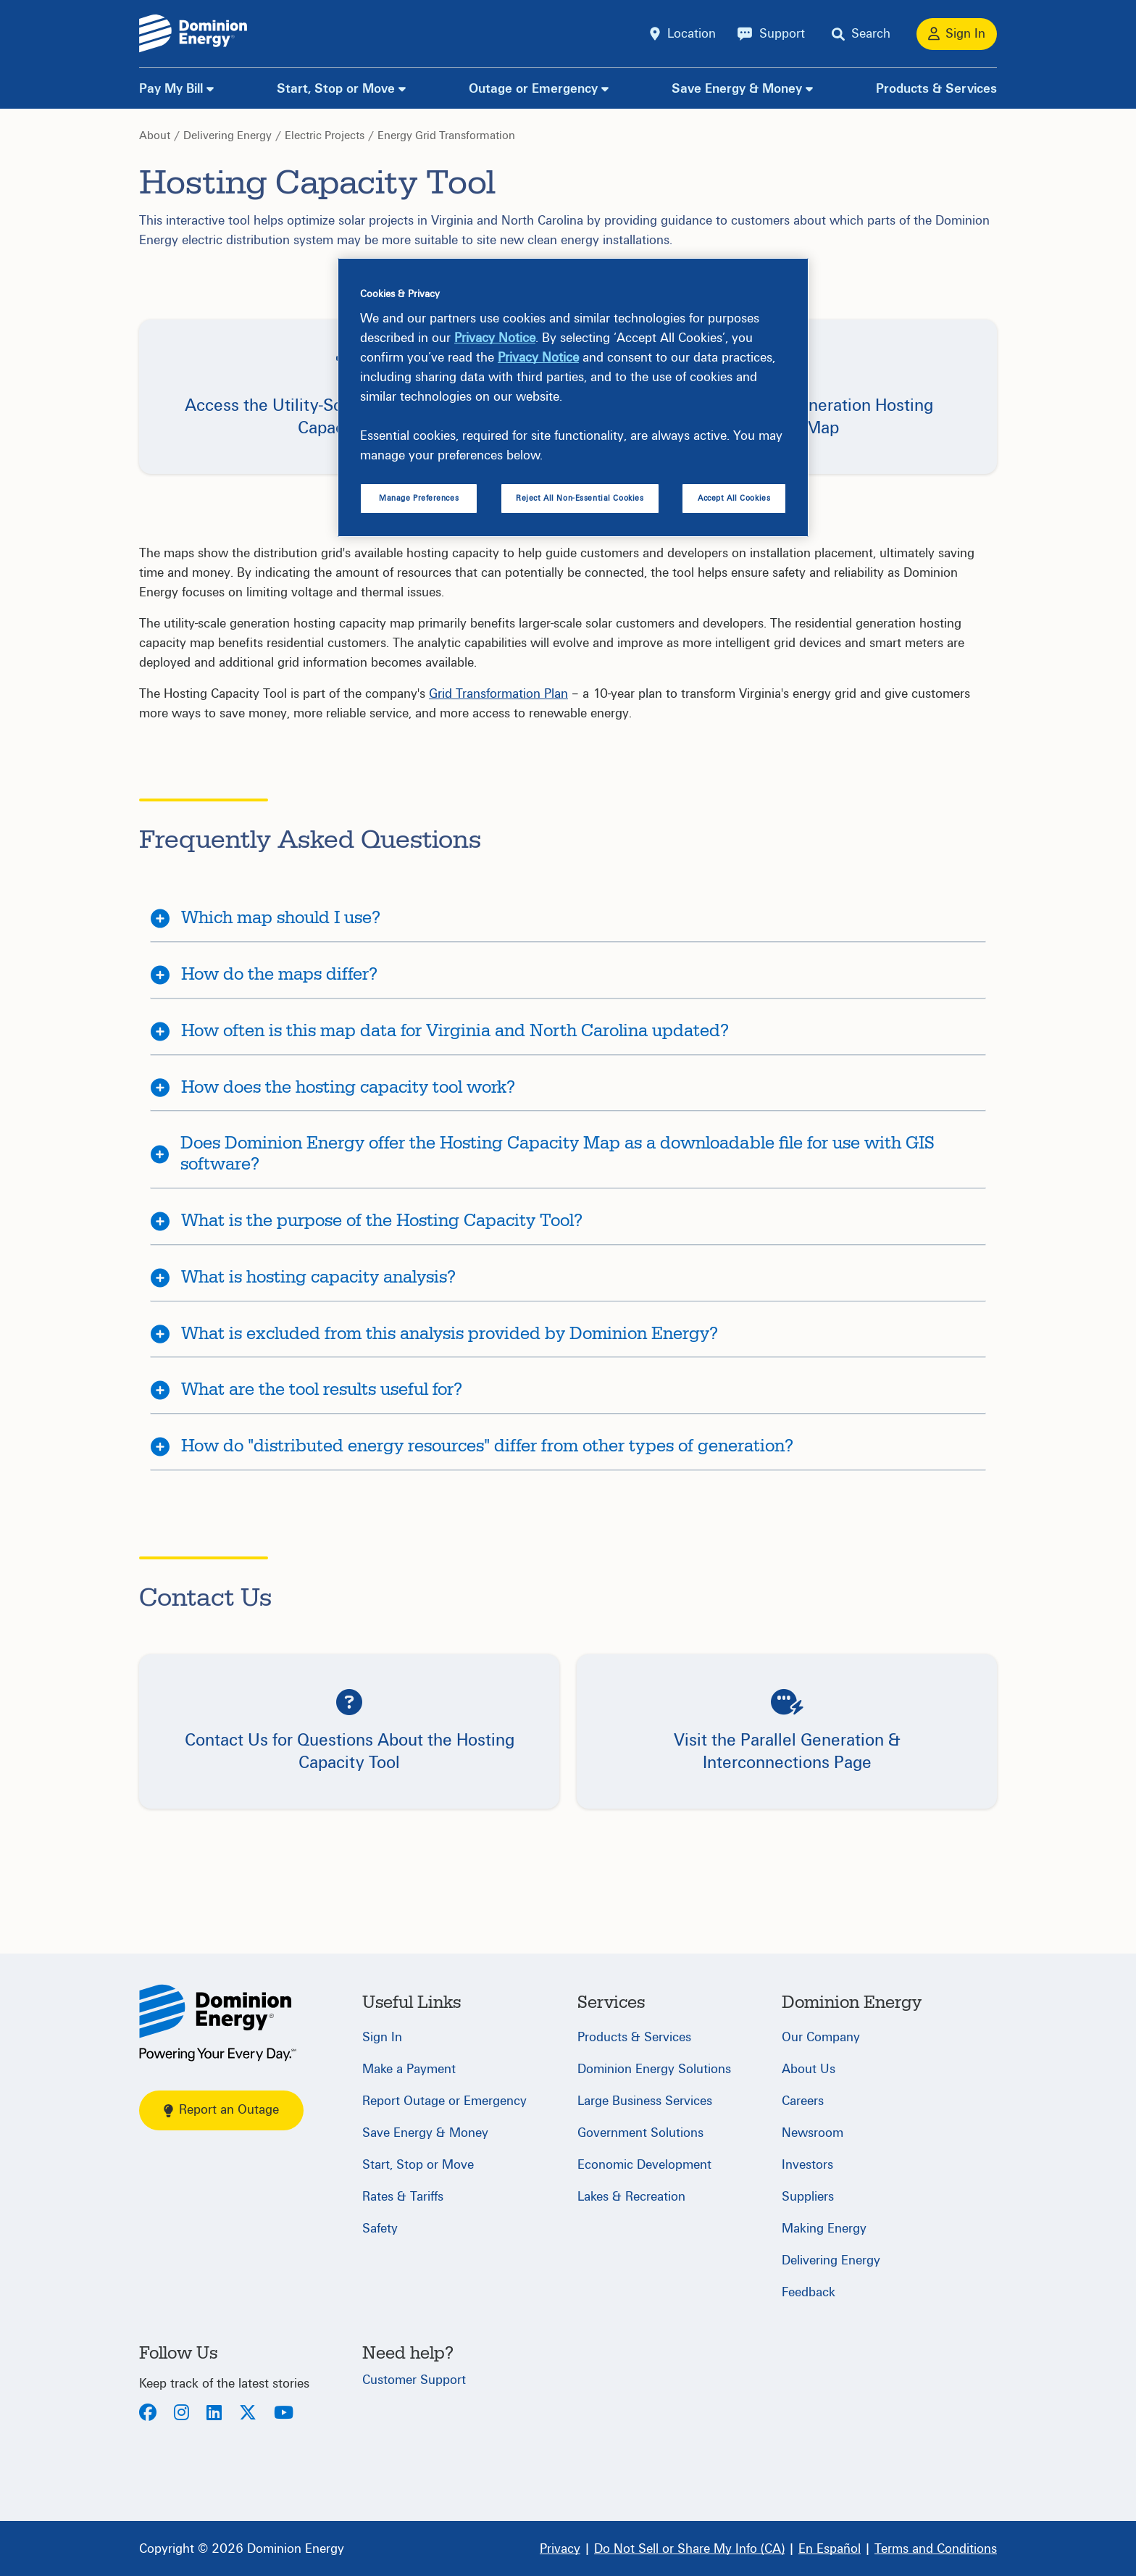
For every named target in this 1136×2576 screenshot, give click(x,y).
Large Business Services (644, 2101)
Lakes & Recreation (631, 2196)
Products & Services (936, 88)
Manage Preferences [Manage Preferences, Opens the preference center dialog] (419, 498)
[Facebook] (147, 2414)
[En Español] (829, 2548)
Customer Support (414, 2380)
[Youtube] (283, 2414)
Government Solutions (640, 2133)
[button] (349, 1731)
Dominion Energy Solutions (654, 2069)
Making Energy (824, 2228)
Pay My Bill (171, 88)
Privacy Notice (494, 338)
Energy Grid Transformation (446, 135)
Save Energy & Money (737, 88)
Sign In (382, 2037)
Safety (380, 2228)
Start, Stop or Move (336, 88)
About (154, 135)
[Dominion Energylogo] (193, 33)
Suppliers (808, 2196)
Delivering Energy (227, 135)
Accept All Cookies (734, 498)
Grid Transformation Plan (498, 693)
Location (691, 33)
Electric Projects (324, 135)
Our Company (821, 2037)
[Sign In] (956, 34)
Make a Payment (409, 2069)
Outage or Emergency (533, 88)
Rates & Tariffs (402, 2196)
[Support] (771, 34)
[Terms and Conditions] (935, 2548)
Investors (807, 2164)
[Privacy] (560, 2548)
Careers (803, 2101)
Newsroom (812, 2133)
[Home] (217, 2023)
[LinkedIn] (214, 2414)
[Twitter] (247, 2414)
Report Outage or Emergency (444, 2101)
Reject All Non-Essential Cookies (579, 498)
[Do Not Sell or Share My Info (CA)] (689, 2548)
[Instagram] (181, 2414)
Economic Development (644, 2164)
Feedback (808, 2292)
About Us (808, 2069)
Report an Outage (221, 2109)
